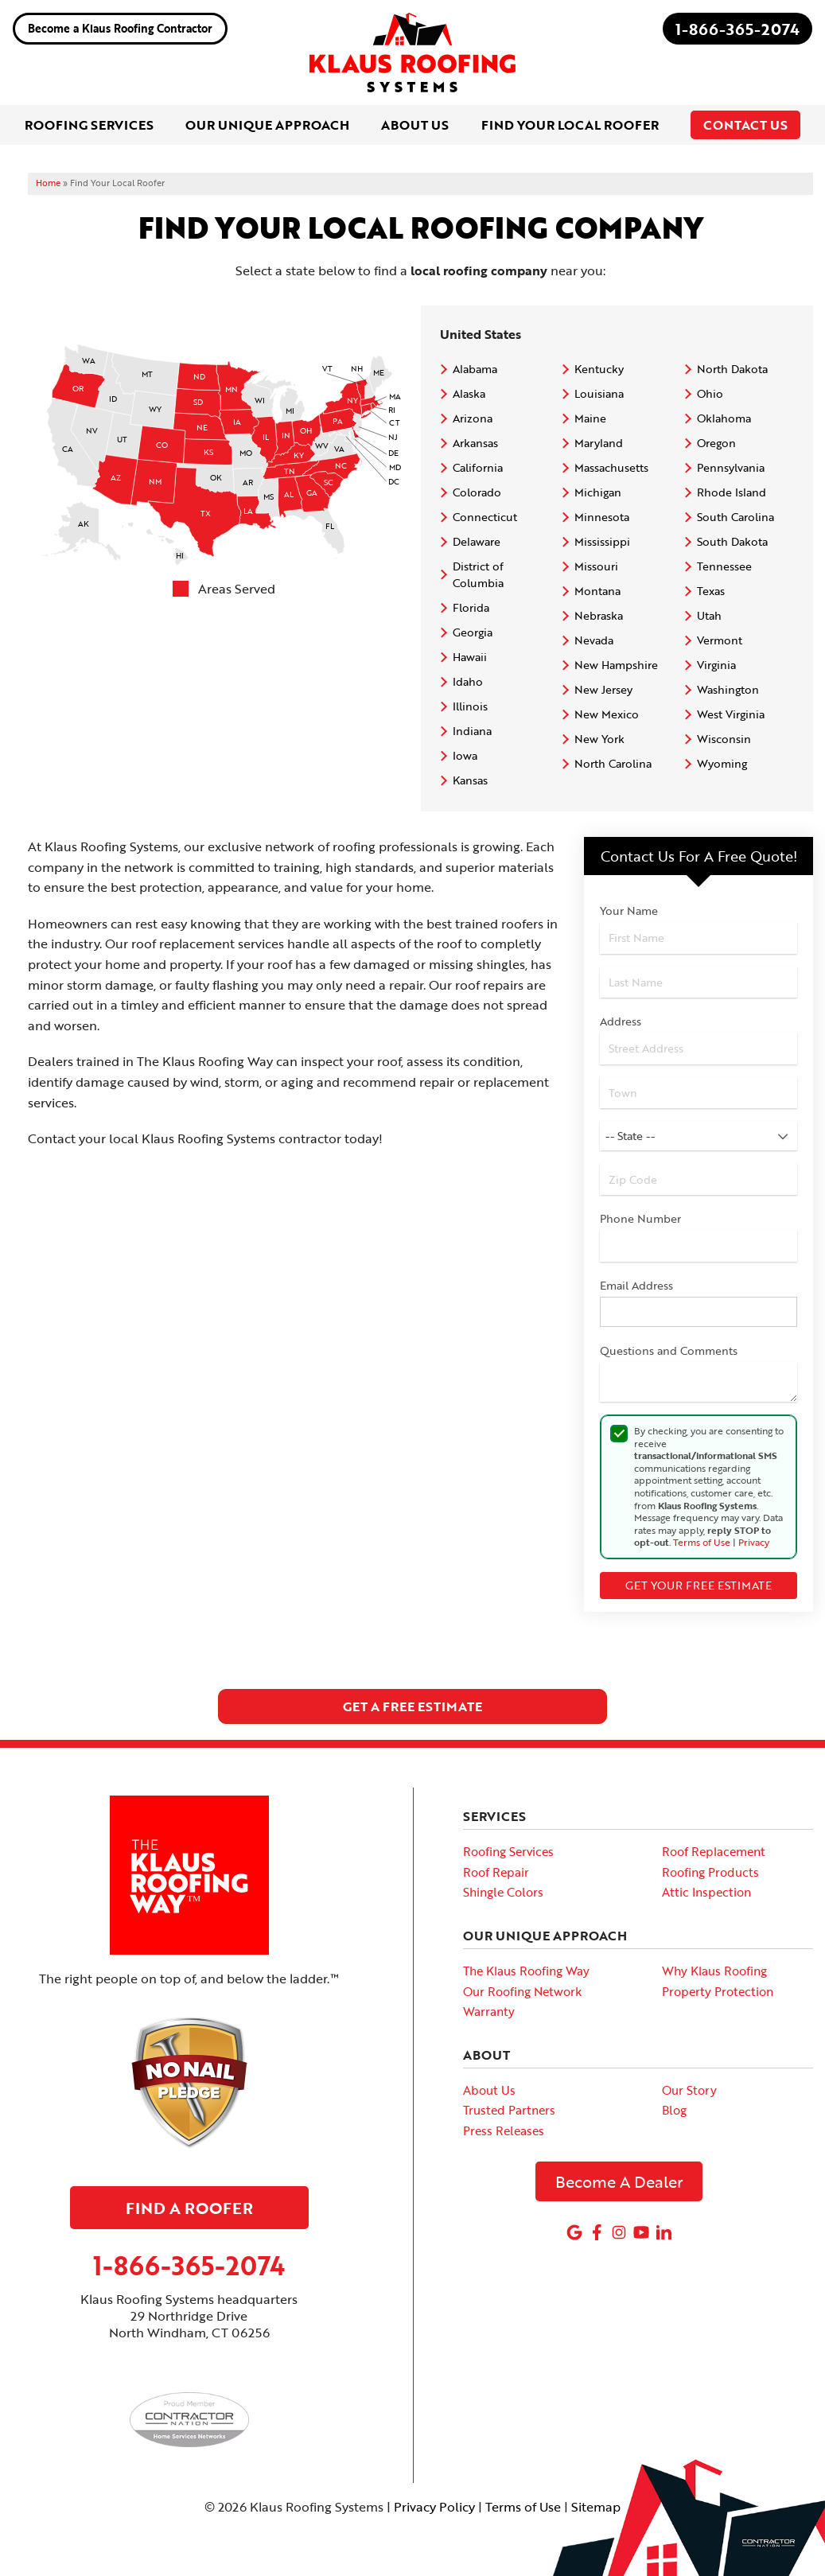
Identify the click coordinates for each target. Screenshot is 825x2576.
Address (620, 1021)
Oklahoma (724, 418)
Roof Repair (496, 1872)
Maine (590, 418)
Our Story (689, 2090)
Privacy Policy (434, 2506)
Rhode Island (731, 492)
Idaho (468, 681)
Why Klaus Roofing (714, 1970)
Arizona (472, 418)
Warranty (489, 2011)
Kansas (470, 780)
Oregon (716, 442)
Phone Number (640, 1218)
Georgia (472, 632)
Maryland (598, 442)
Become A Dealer (619, 2181)
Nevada (593, 640)
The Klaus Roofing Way (526, 1970)
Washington (728, 689)
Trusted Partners (509, 2110)
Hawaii (470, 656)
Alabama (475, 368)
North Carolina (613, 763)
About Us (489, 2090)
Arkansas (475, 442)
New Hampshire (616, 664)
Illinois (470, 706)
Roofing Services (508, 1851)
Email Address (636, 1285)
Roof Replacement (713, 1851)
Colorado (477, 492)
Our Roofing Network (522, 1991)
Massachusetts (611, 467)
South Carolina (735, 516)
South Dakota (732, 541)
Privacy (753, 1542)
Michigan (597, 492)
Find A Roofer (189, 2208)
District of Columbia (478, 574)
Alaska (469, 393)
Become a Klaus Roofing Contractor (120, 28)
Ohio (710, 393)
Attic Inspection (706, 1892)
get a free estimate (412, 1706)
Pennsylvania (731, 467)
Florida (471, 607)
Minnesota (601, 516)
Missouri (596, 566)
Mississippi (602, 541)
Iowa (465, 755)
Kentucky (599, 368)
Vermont (719, 640)
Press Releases (503, 2130)
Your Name (629, 910)
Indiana (472, 730)
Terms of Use (701, 1542)
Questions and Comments (668, 1350)
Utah (709, 615)
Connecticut (485, 516)
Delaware (476, 541)
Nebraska (598, 615)
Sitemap (596, 2506)
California (478, 467)
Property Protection (717, 1991)
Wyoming (722, 763)
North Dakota (732, 368)
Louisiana (599, 393)
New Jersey (603, 689)
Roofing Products (710, 1872)
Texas (711, 590)
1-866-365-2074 (737, 29)
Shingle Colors (503, 1892)
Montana (597, 590)
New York (599, 738)
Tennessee (724, 566)
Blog (674, 2110)
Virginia (716, 664)
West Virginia (731, 714)
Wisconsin (724, 738)
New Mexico (606, 714)
